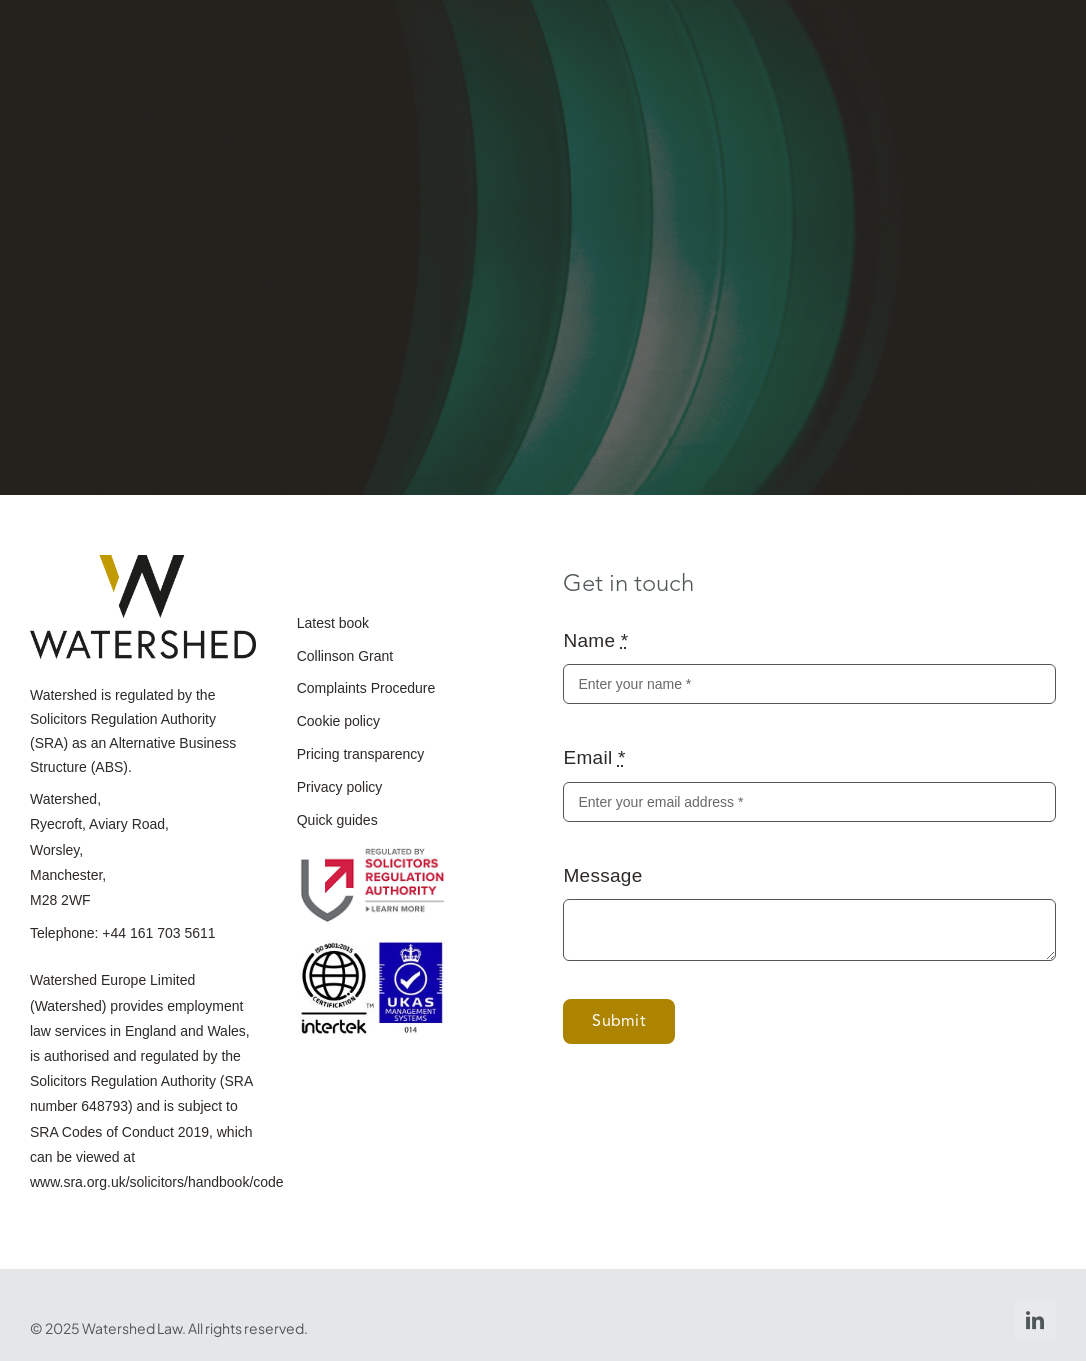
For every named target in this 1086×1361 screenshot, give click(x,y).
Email (594, 757)
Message (602, 875)
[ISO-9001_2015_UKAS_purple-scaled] (372, 948)
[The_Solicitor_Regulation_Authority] (372, 853)
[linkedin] (1035, 1320)
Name (595, 640)
